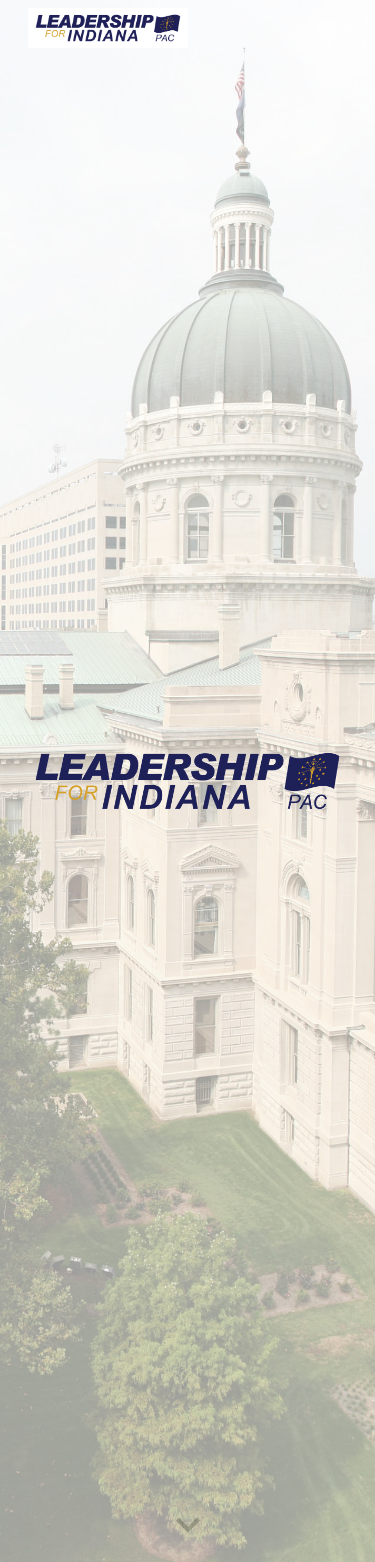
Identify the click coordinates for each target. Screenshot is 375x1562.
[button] (188, 1526)
